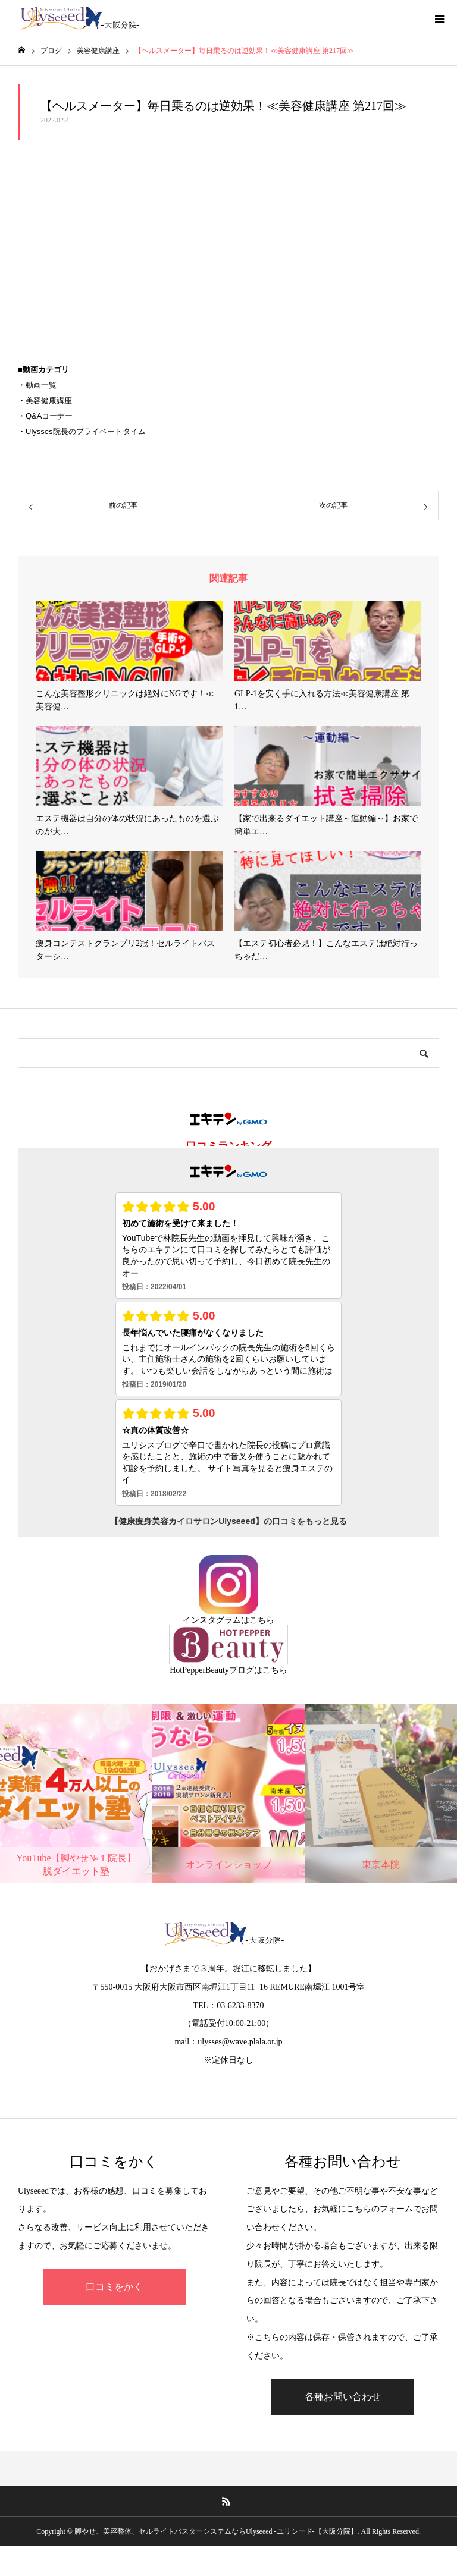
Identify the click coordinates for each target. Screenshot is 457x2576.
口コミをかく (114, 2287)
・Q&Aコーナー (45, 415)
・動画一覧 (37, 385)
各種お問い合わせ (343, 2397)
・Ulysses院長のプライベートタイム (82, 431)
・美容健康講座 (45, 400)
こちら (261, 1620)
